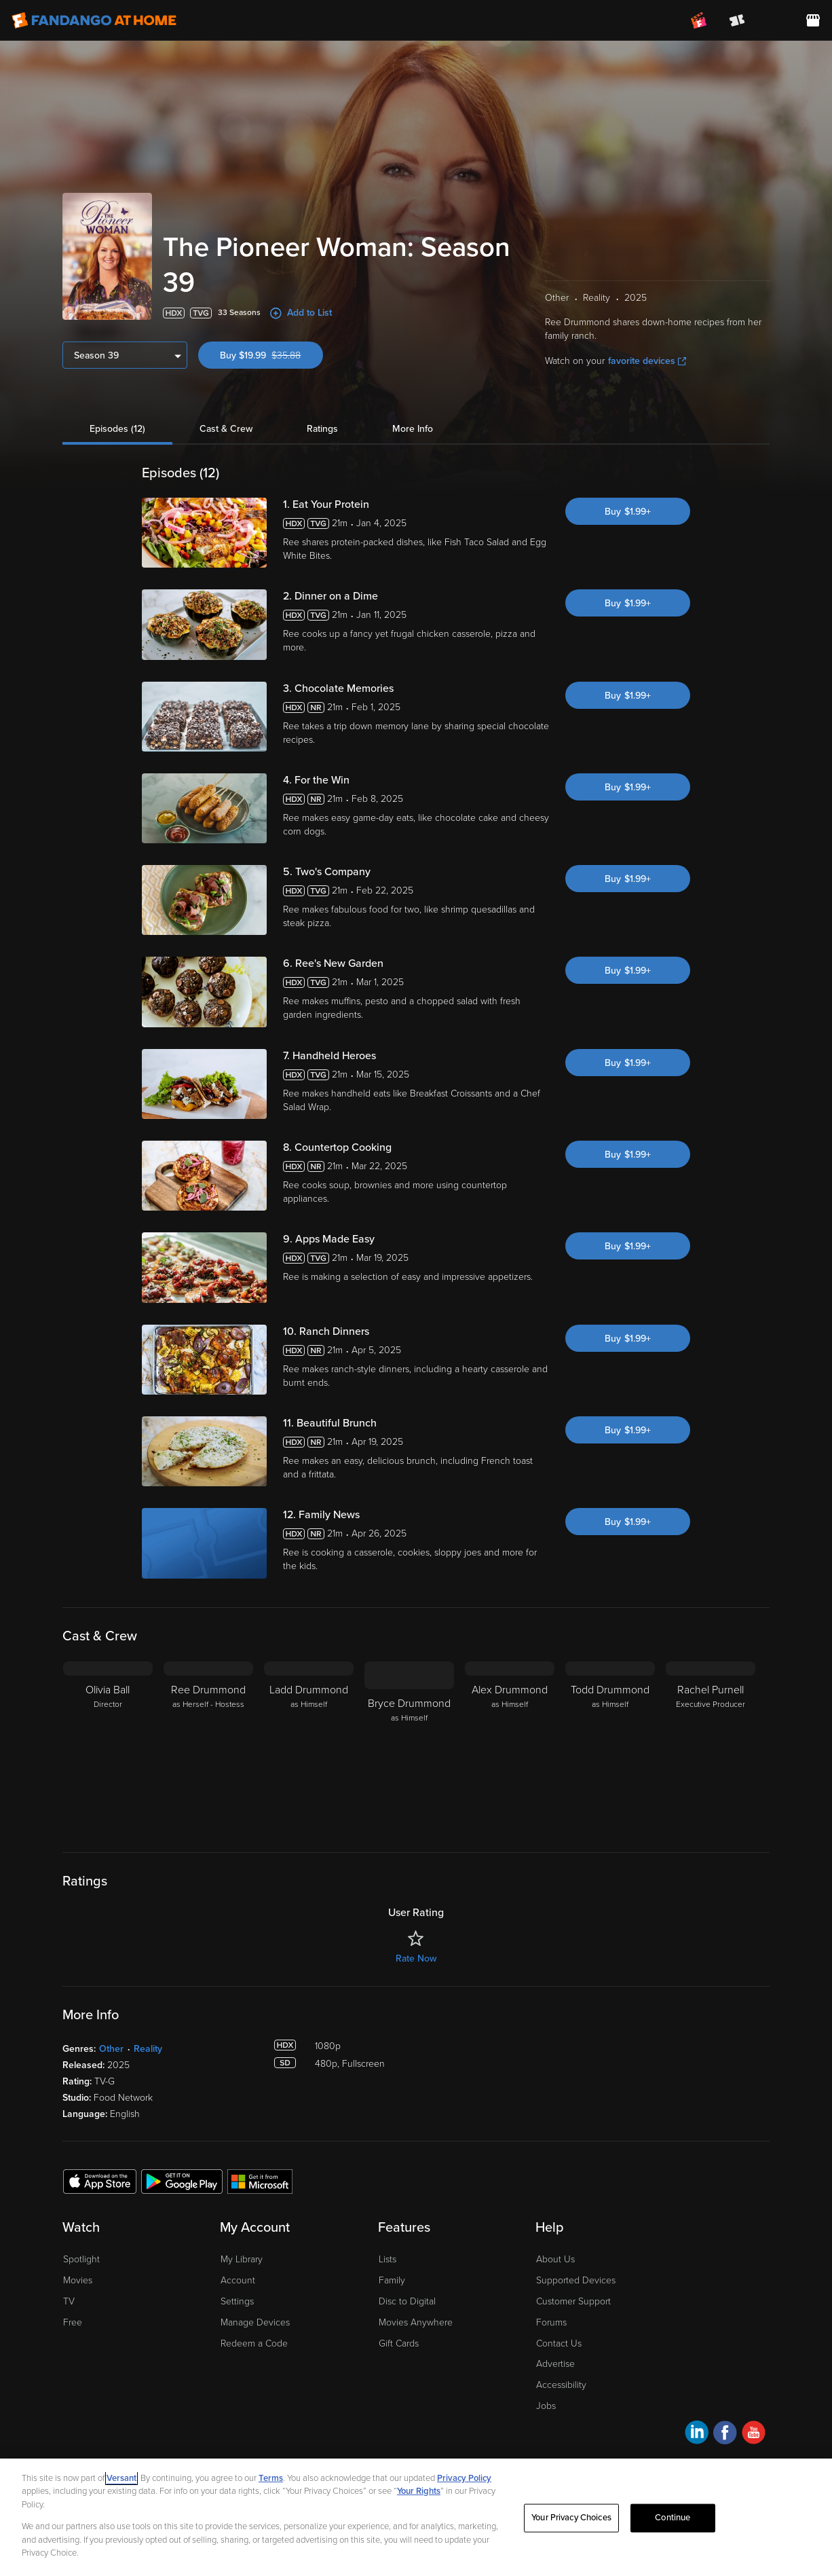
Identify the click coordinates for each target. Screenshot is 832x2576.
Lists (387, 2259)
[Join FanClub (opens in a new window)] (699, 20)
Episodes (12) (117, 429)
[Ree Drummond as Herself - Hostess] (208, 1746)
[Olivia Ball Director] (107, 1746)
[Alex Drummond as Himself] (509, 1746)
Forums (551, 2322)
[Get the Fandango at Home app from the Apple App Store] (99, 2181)
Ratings (322, 429)
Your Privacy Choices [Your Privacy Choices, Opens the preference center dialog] (571, 2517)
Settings (237, 2301)
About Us (555, 2259)
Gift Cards (399, 2343)
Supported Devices (576, 2280)
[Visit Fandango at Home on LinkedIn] (696, 2434)
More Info (412, 429)
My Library (242, 2259)
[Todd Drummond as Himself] (610, 1746)
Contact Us (559, 2343)
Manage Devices (255, 2322)
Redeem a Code (254, 2343)
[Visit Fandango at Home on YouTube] (753, 2434)
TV (69, 2301)
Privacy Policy (464, 2478)
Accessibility (561, 2385)
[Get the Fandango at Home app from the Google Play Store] (181, 2181)
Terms (271, 2478)
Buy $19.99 (271, 355)
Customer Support (573, 2301)
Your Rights (418, 2491)
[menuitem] (775, 20)
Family (392, 2280)
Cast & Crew (226, 429)
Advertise (555, 2364)
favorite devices (647, 361)
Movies (77, 2280)
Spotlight (81, 2259)
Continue (672, 2517)
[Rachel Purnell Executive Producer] (710, 1746)
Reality (148, 2049)
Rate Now (416, 1958)
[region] (416, 2517)
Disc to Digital (407, 2301)
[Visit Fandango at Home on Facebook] (725, 2434)
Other (111, 2049)
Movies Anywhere (416, 2322)
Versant (121, 2478)
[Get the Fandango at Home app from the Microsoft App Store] (260, 2181)
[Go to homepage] (94, 20)
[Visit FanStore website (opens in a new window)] (813, 20)
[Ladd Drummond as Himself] (308, 1746)
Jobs (546, 2406)
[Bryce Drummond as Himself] (409, 1746)
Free (72, 2322)
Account (238, 2280)
